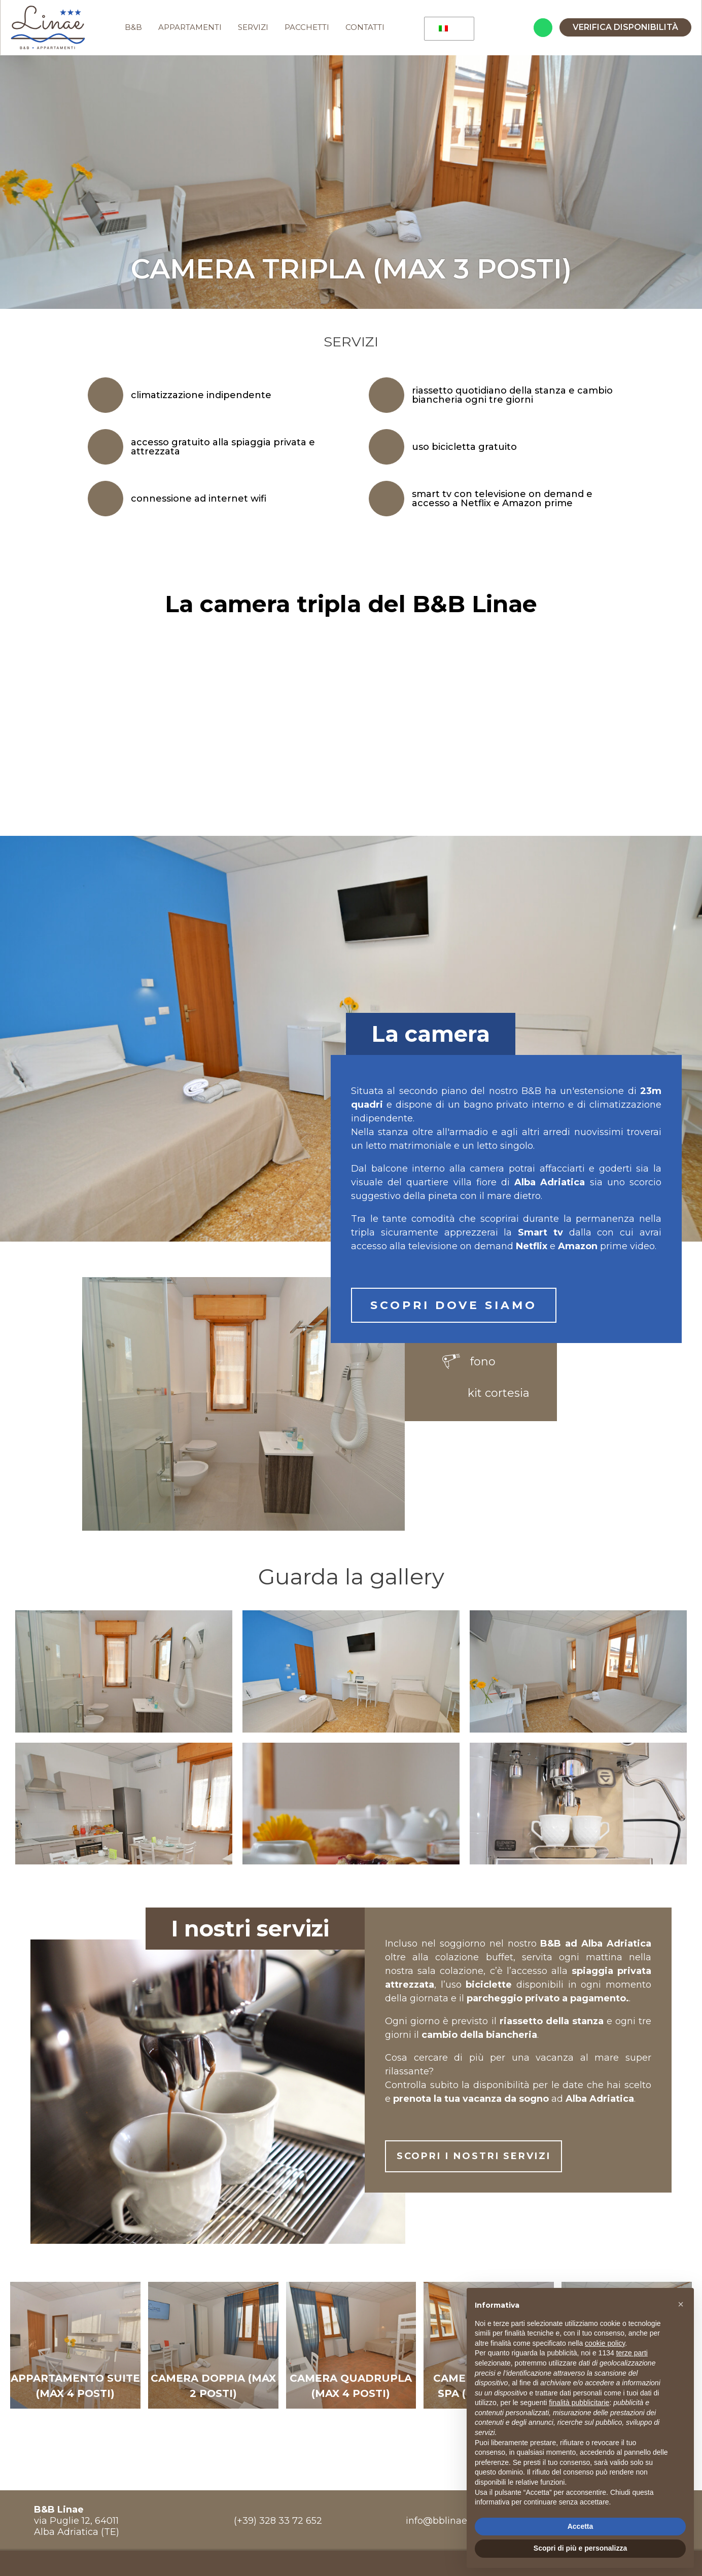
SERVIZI (254, 27)
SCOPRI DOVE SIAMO (453, 1306)
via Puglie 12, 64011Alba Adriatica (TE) (76, 2521)
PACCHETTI (308, 27)
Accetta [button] (580, 2526)
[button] (681, 2304)
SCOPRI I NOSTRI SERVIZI (507, 2159)
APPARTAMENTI (191, 27)
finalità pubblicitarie (579, 2402)
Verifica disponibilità (625, 27)
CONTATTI (366, 27)
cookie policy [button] (605, 2343)
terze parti (632, 2353)
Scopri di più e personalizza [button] (580, 2548)
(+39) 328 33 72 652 (278, 2521)
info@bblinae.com (447, 2521)
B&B (135, 27)
